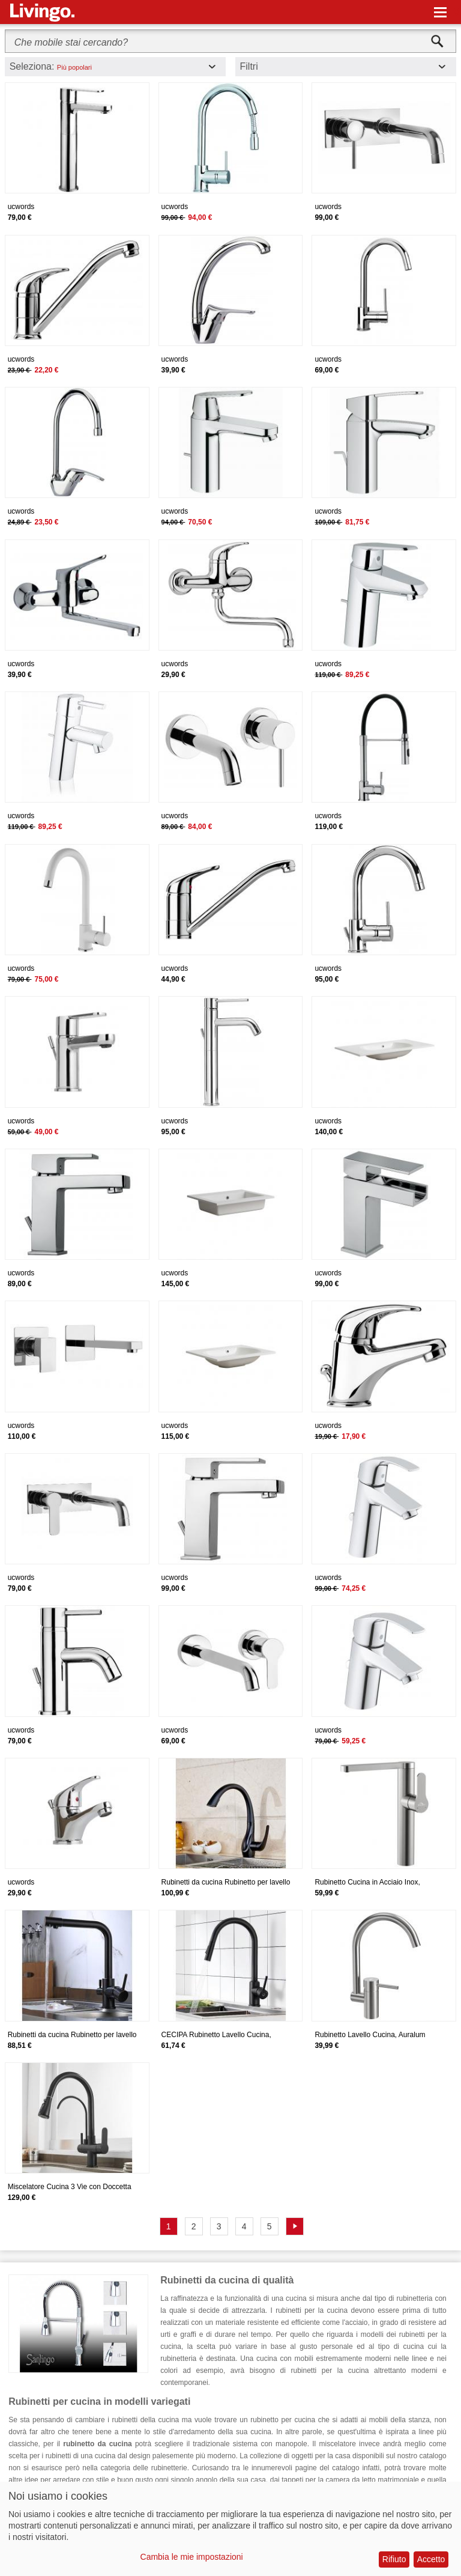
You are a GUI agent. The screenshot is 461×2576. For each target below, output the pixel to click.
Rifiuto (394, 2559)
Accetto (431, 2559)
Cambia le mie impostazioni (191, 2557)
